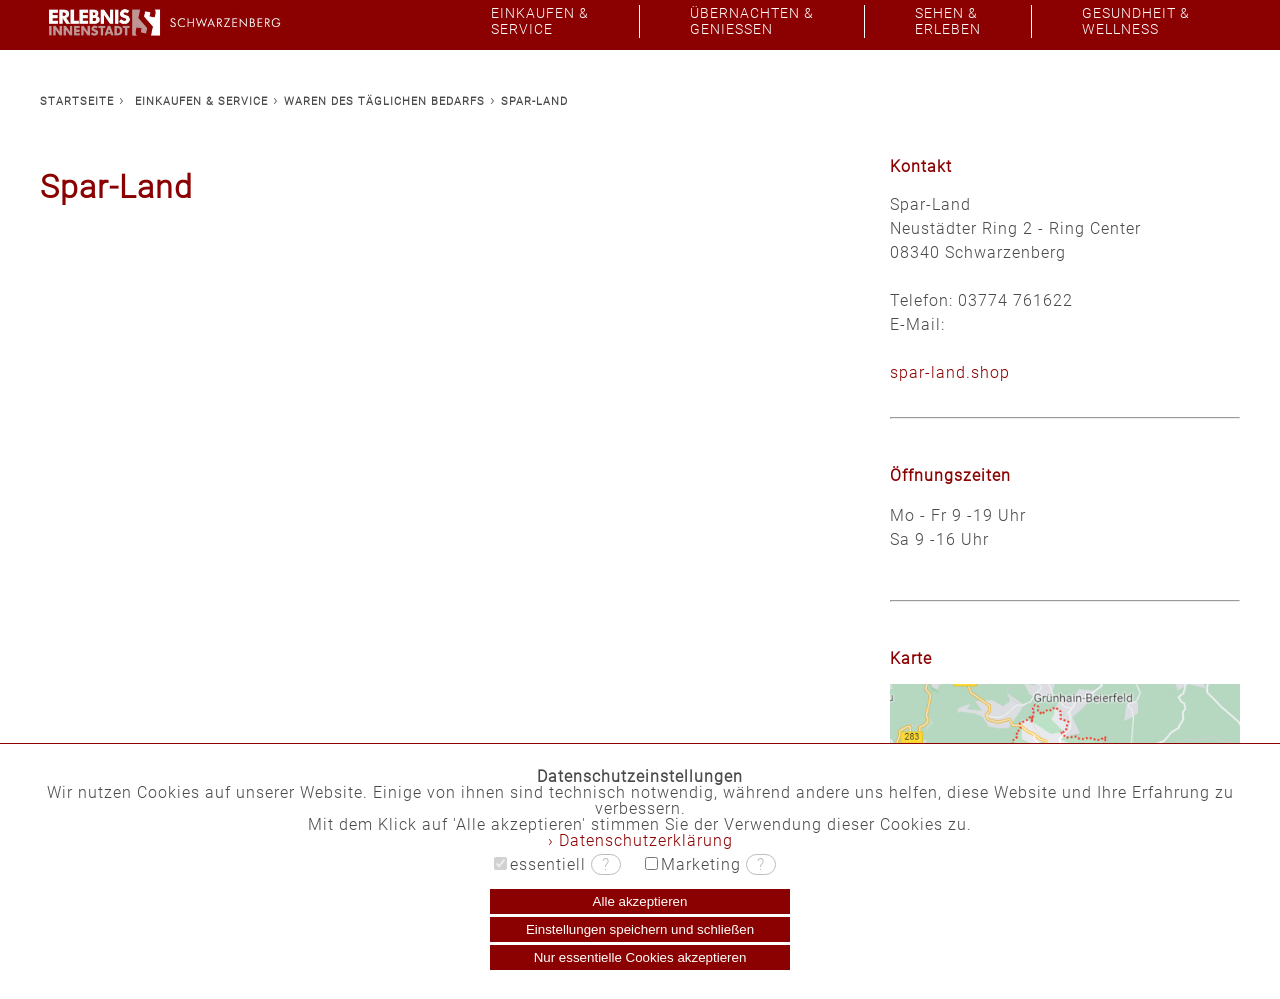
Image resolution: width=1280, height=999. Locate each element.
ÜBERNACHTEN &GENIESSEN (752, 21)
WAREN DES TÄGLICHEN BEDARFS (384, 101)
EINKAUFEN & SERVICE (201, 101)
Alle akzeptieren (640, 901)
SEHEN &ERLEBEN (948, 21)
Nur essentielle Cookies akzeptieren (640, 957)
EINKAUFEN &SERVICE (540, 21)
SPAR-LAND (534, 101)
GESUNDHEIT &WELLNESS (1136, 21)
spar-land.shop (950, 372)
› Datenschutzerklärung (640, 840)
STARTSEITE (77, 101)
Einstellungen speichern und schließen (640, 929)
